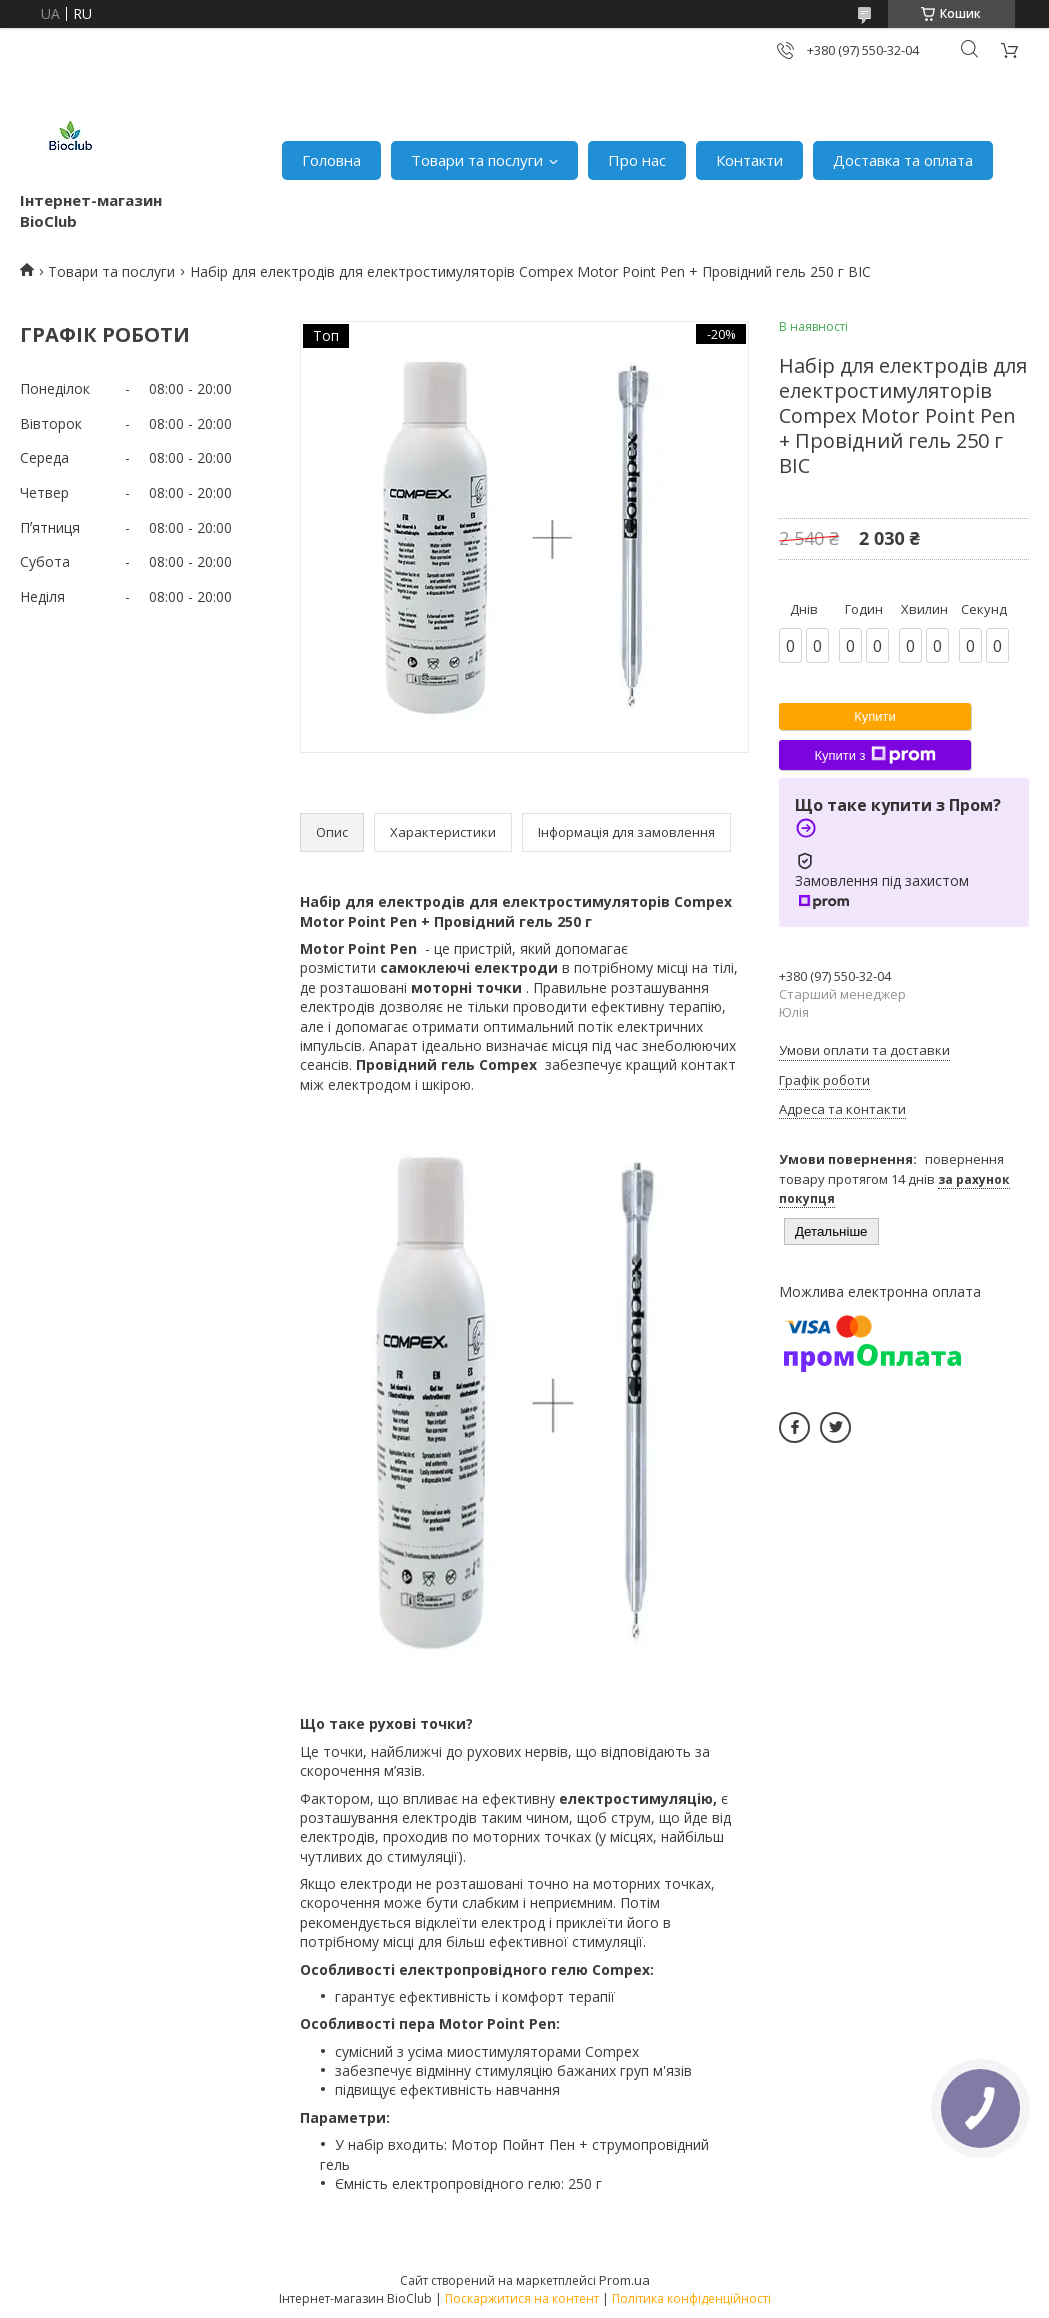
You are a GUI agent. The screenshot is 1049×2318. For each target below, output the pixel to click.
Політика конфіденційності (691, 2298)
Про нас (637, 160)
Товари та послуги (477, 160)
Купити (875, 716)
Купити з (874, 755)
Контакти (749, 160)
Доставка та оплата (903, 160)
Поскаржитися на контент (522, 2298)
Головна (331, 160)
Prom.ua (624, 2280)
